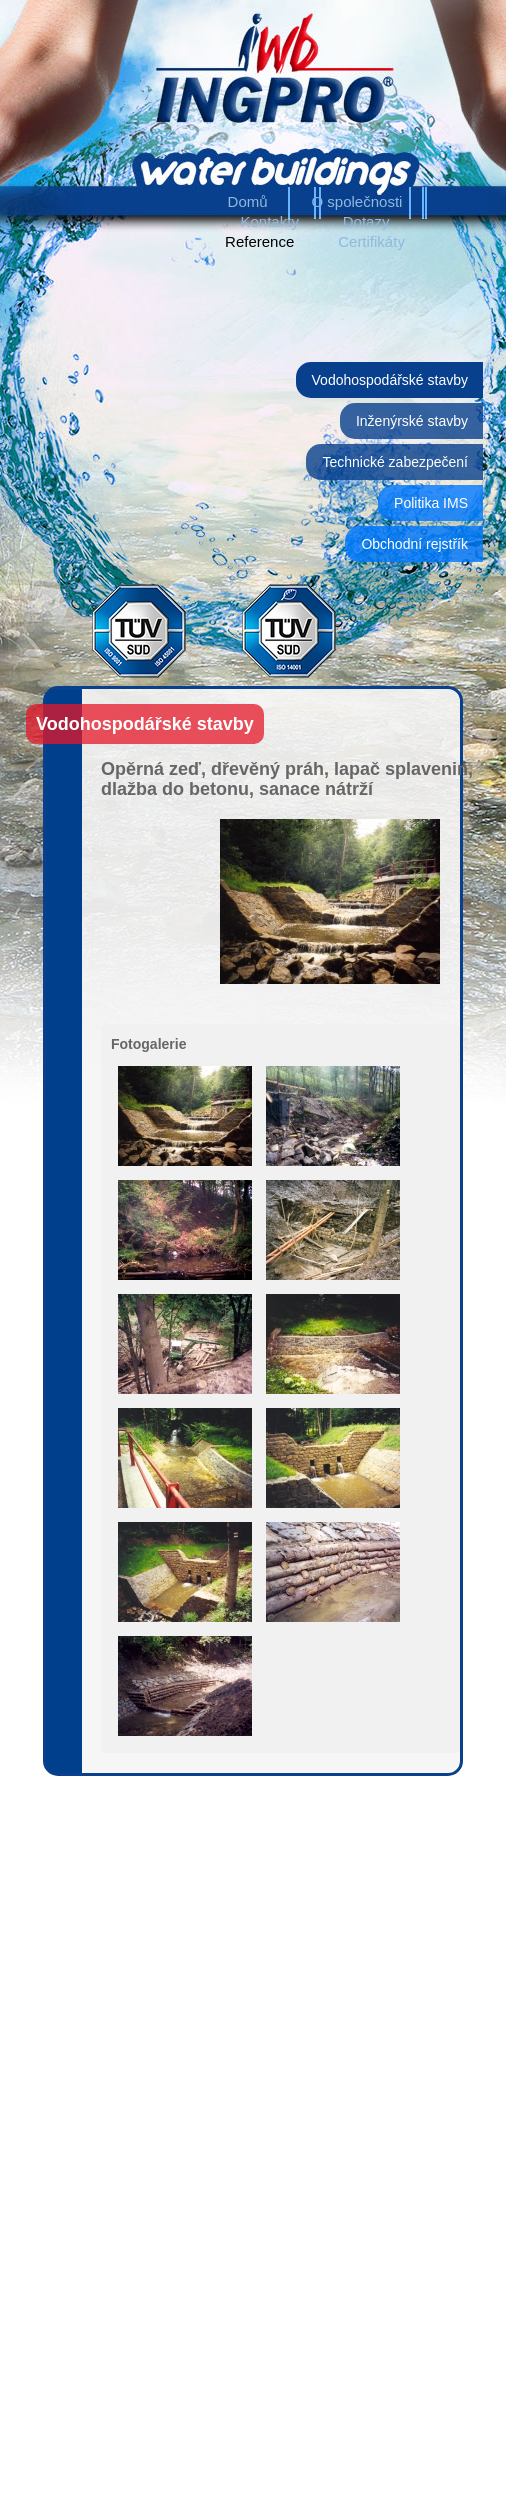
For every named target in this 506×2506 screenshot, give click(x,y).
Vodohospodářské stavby (390, 380)
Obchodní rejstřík (414, 544)
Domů (248, 201)
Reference (259, 241)
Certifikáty (371, 241)
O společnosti (357, 201)
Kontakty (270, 221)
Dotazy (366, 221)
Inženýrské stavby (412, 421)
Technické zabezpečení (395, 462)
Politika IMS (431, 503)
